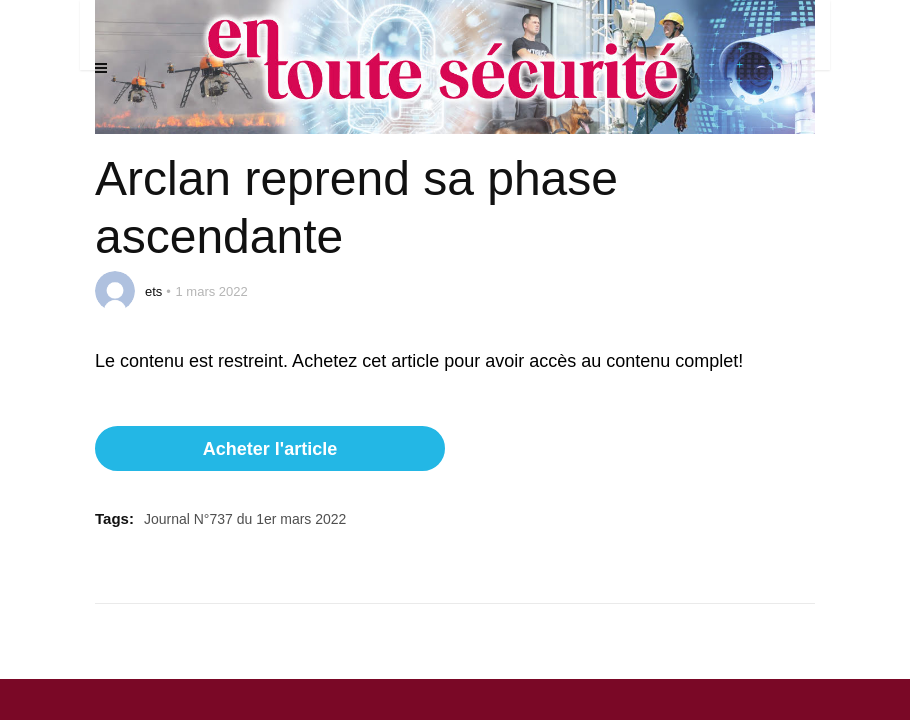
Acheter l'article (270, 449)
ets (153, 291)
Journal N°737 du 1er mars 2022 (245, 519)
